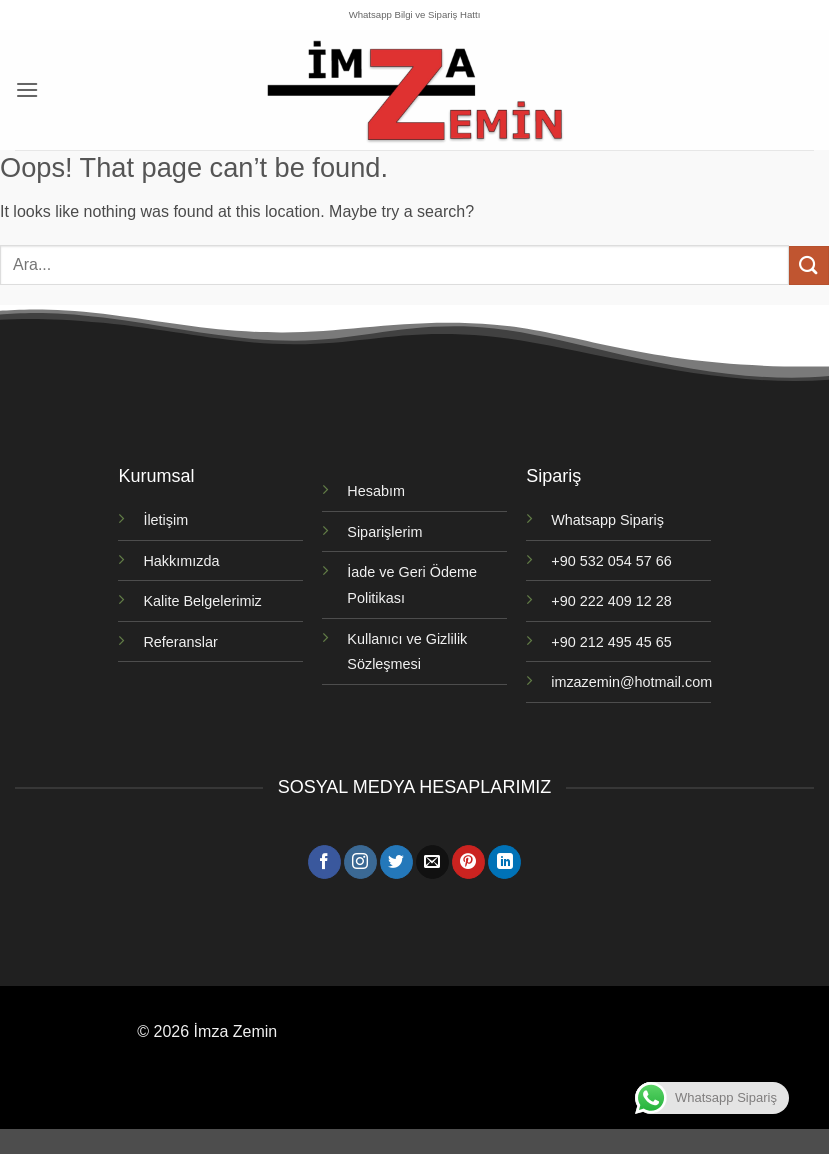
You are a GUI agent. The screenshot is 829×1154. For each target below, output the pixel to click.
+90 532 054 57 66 (611, 561)
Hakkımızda (181, 561)
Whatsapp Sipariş (607, 520)
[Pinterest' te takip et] (468, 862)
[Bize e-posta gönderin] (432, 862)
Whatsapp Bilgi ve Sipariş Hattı (415, 14)
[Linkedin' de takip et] (504, 862)
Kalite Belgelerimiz (202, 601)
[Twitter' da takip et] (396, 862)
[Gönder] (809, 265)
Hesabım (376, 491)
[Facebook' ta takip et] (324, 862)
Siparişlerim (384, 532)
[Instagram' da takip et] (360, 862)
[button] (27, 89)
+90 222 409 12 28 (611, 601)
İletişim (165, 520)
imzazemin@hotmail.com (631, 682)
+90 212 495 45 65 (611, 642)
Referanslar (180, 642)
